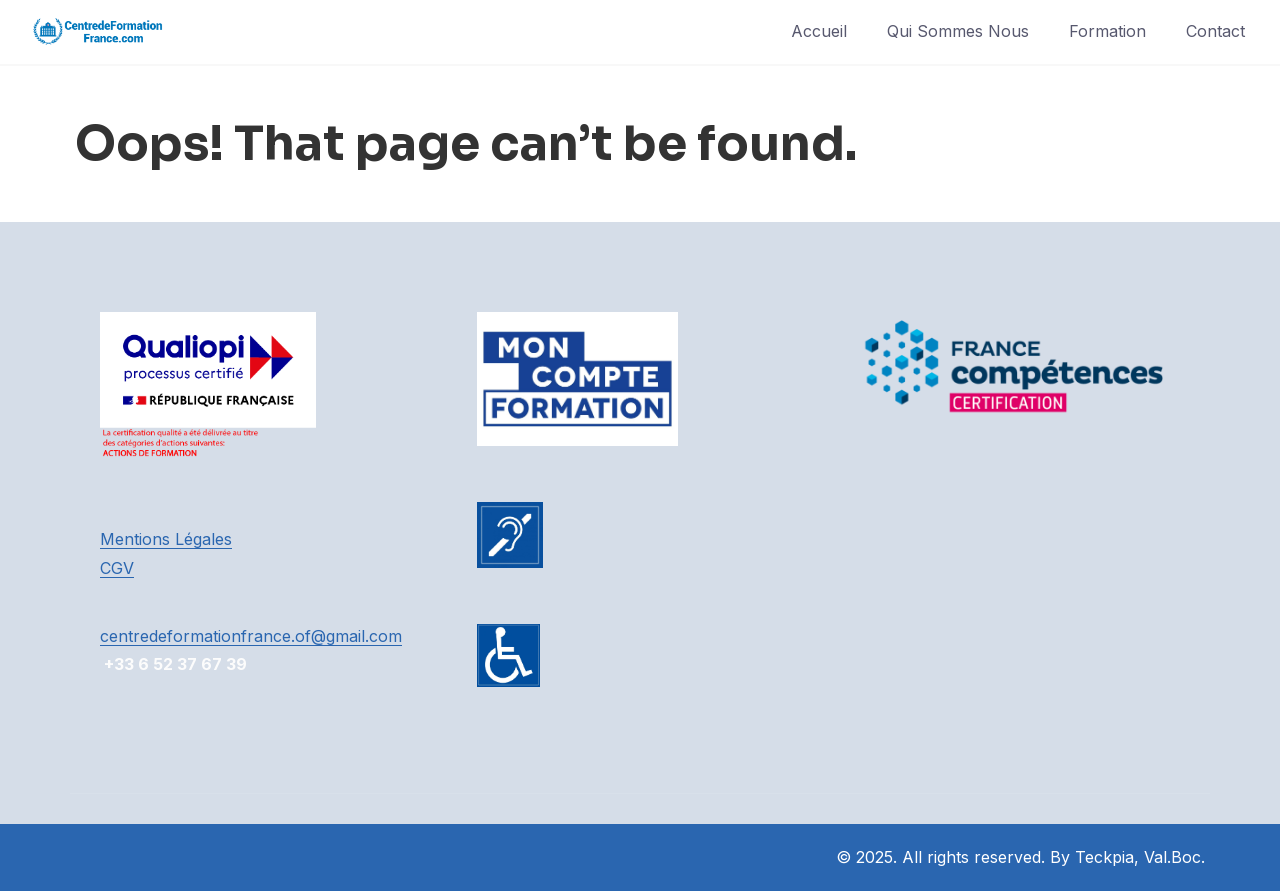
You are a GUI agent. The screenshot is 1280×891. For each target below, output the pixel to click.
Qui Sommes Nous (958, 31)
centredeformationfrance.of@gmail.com (251, 636)
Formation (1107, 31)
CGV (117, 568)
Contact (1215, 31)
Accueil (819, 31)
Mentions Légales (166, 539)
